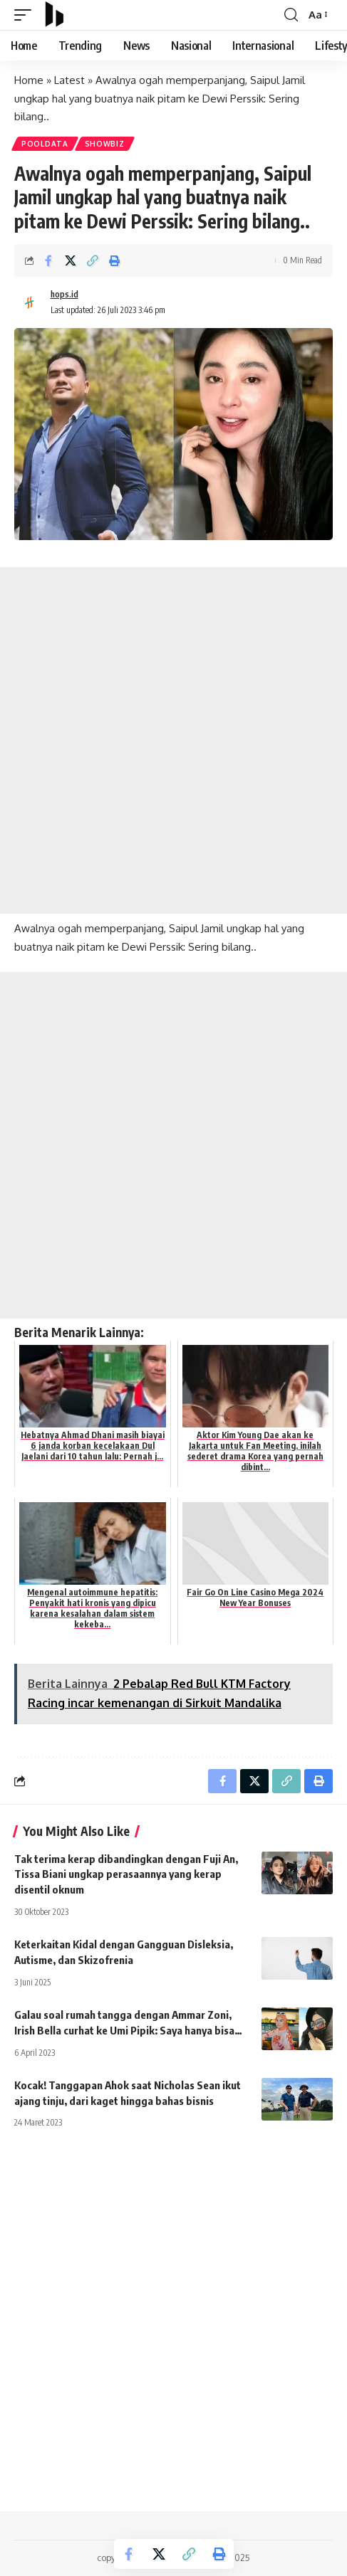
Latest (69, 80)
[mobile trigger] (26, 15)
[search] (291, 15)
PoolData (44, 143)
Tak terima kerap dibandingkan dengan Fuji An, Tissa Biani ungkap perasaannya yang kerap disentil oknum (126, 1874)
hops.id (64, 294)
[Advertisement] (173, 740)
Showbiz (105, 143)
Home (28, 80)
